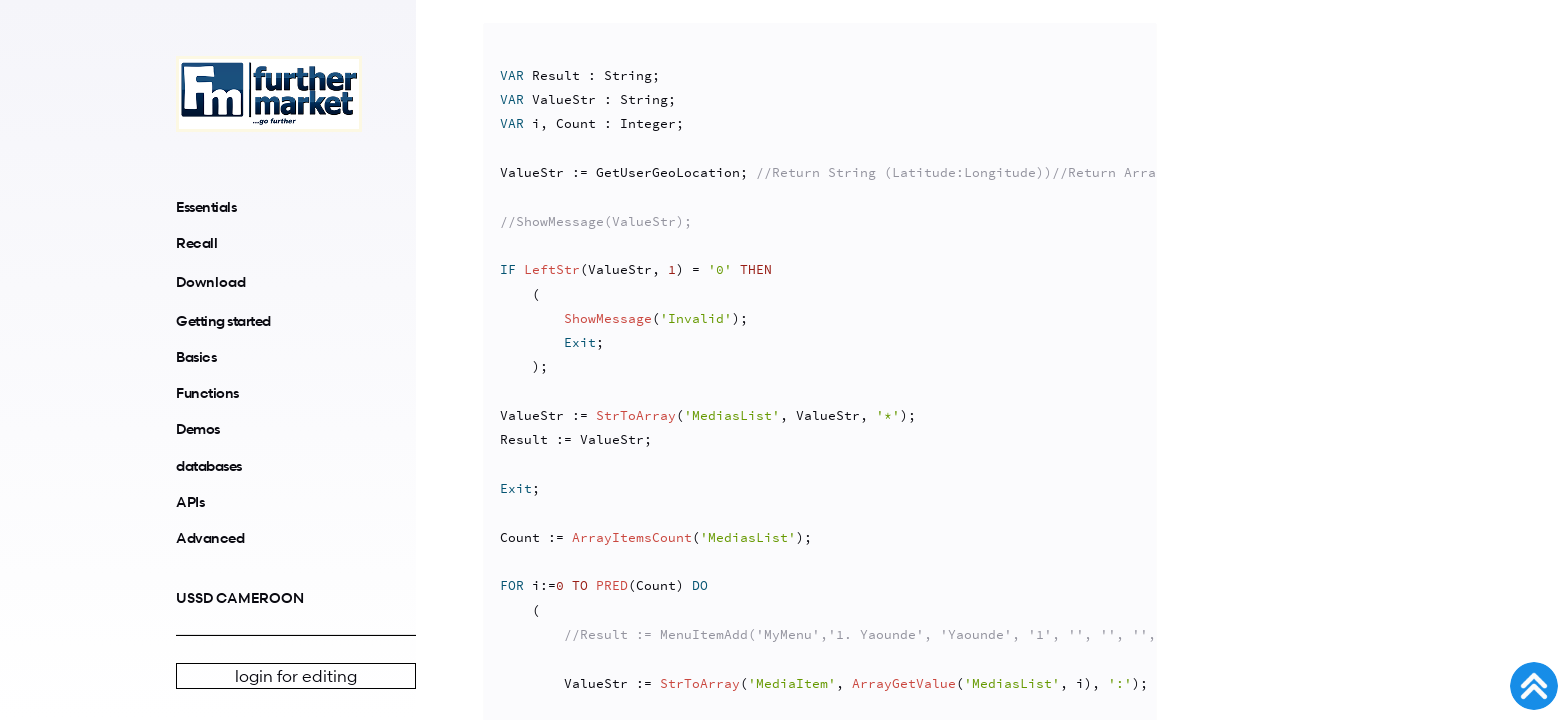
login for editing (296, 676)
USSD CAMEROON (240, 597)
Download (211, 281)
